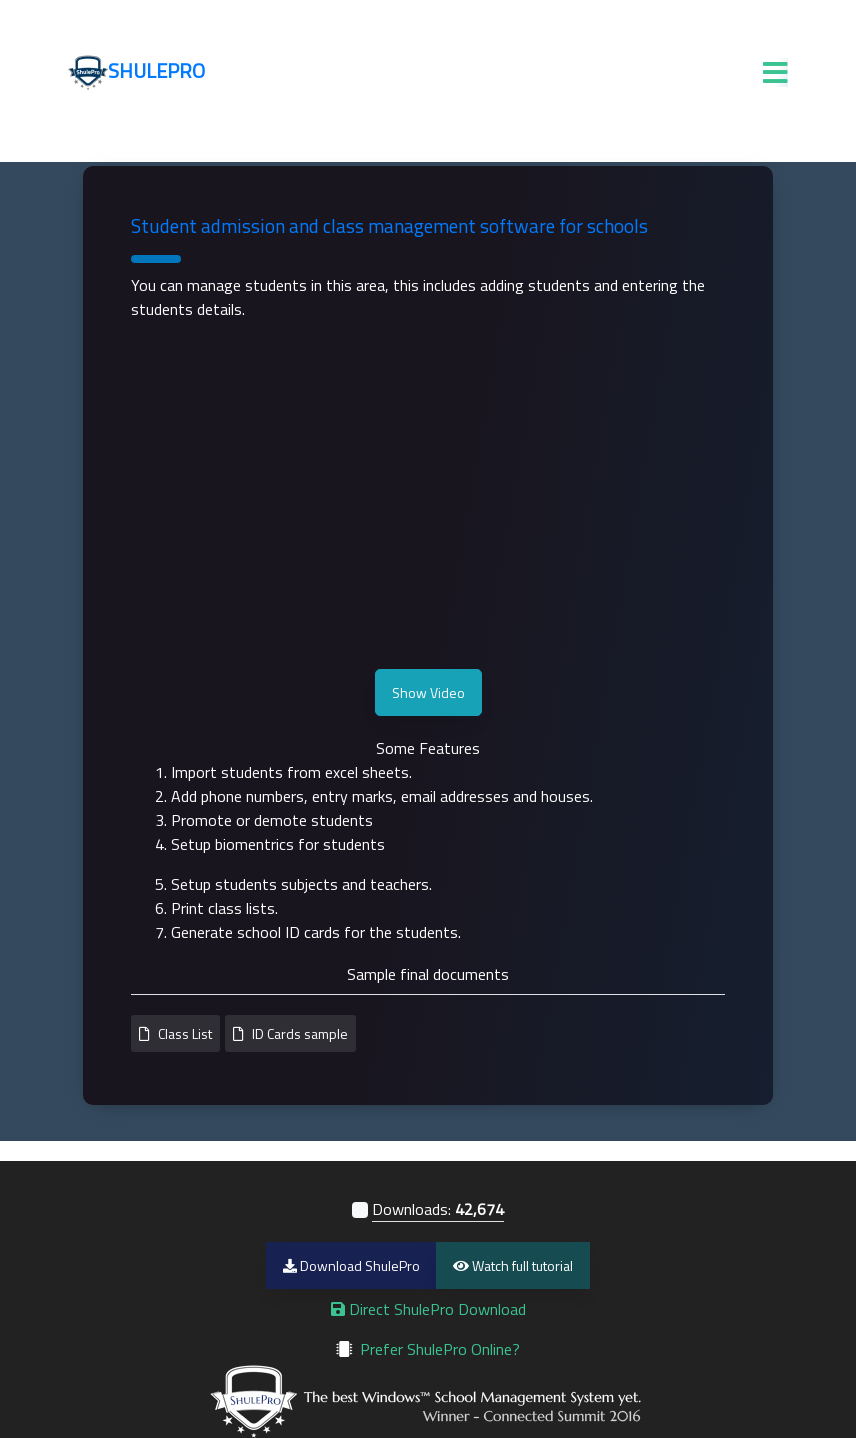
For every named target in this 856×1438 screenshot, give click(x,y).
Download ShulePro (351, 1265)
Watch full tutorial (513, 1265)
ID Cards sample (300, 1033)
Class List (185, 1033)
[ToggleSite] (775, 77)
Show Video (428, 692)
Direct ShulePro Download (428, 1309)
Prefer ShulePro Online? (440, 1349)
